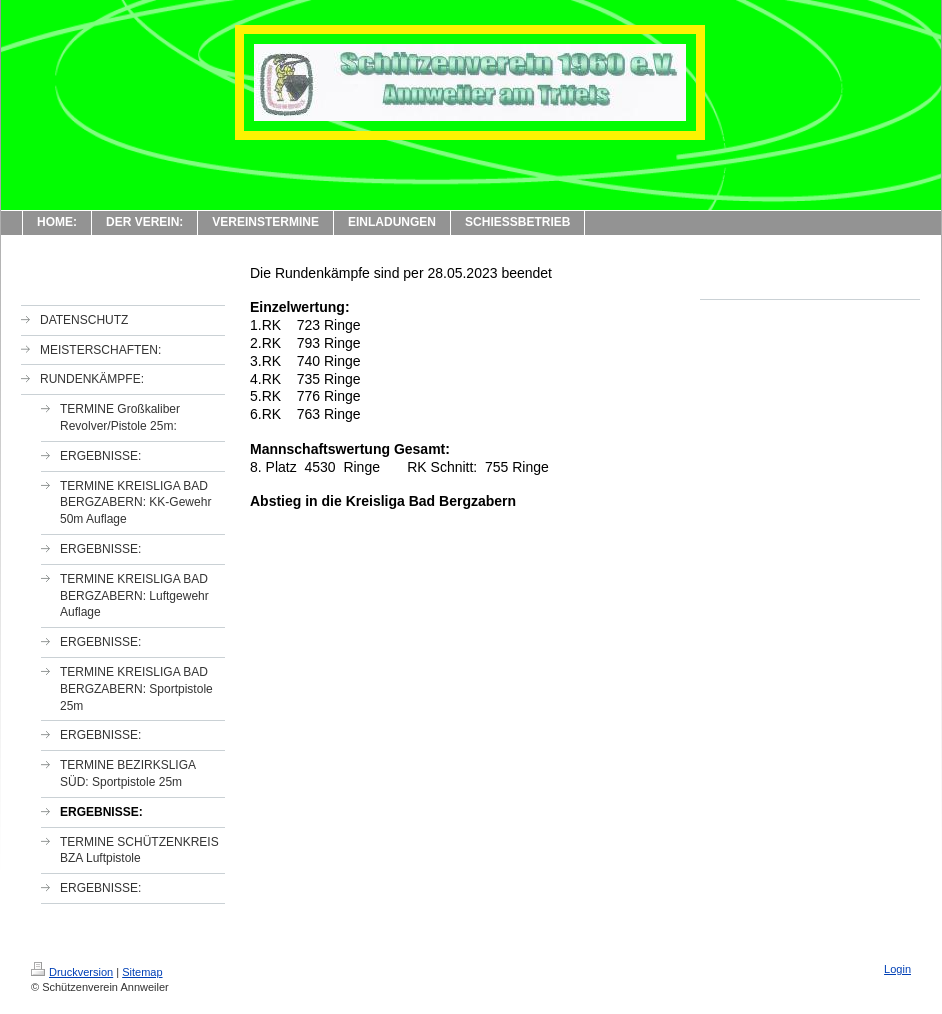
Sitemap (142, 972)
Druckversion (72, 972)
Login (897, 969)
